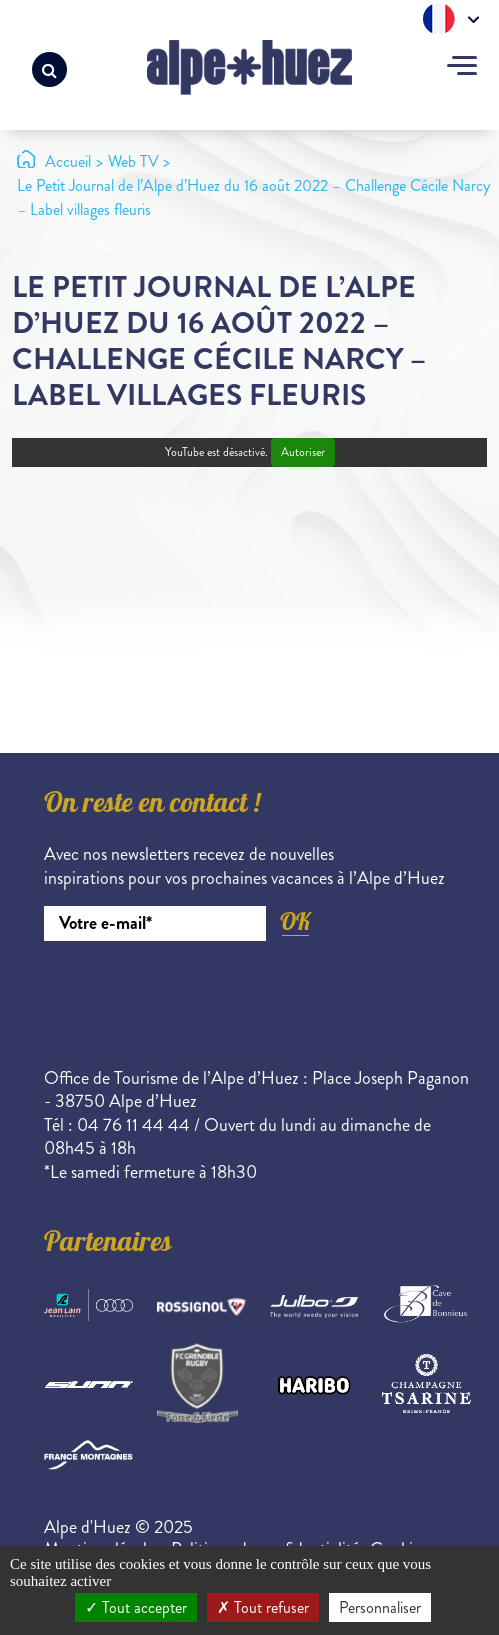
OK (295, 921)
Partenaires (108, 1245)
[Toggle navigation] (462, 68)
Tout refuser (263, 1607)
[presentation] (196, 996)
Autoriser (303, 452)
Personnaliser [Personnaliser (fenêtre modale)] (380, 1607)
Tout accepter (136, 1607)
